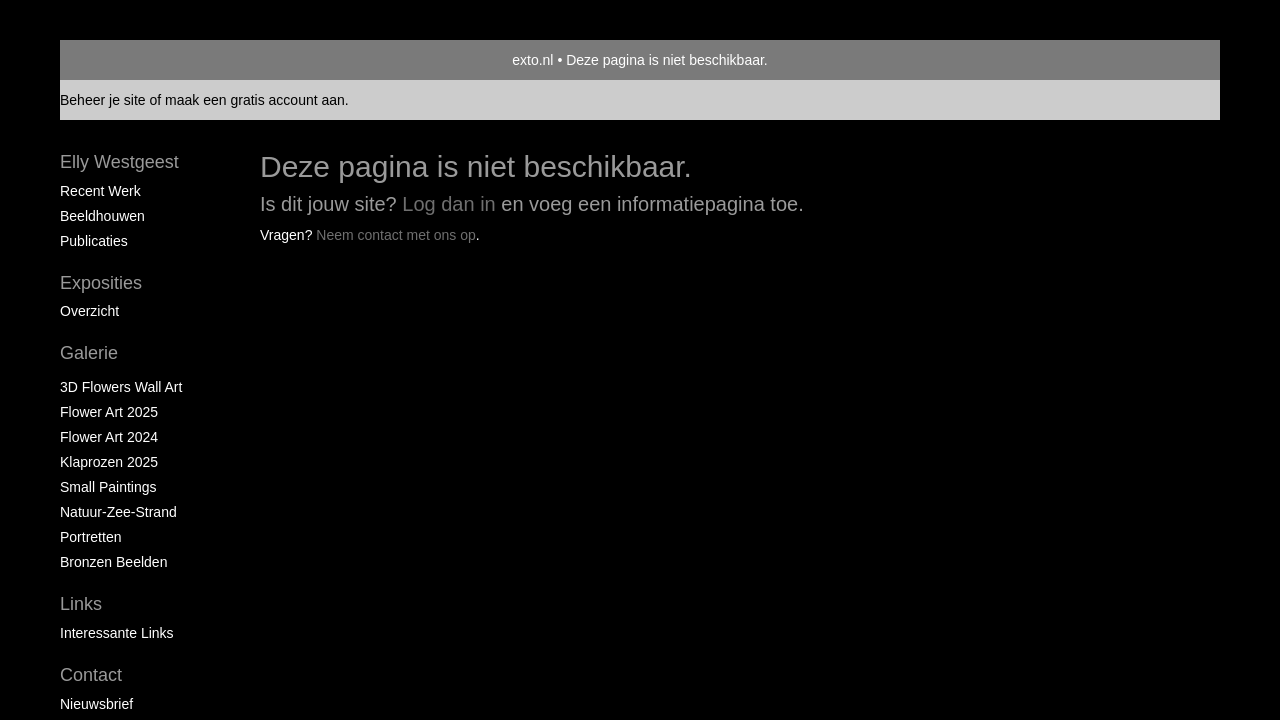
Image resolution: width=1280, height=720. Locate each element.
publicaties (94, 241)
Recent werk (100, 191)
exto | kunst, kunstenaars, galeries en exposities (116, 60)
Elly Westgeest (119, 162)
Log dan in (448, 204)
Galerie (89, 353)
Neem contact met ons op (396, 235)
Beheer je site (103, 100)
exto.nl (532, 60)
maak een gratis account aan (255, 100)
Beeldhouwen (102, 216)
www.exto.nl (252, 278)
